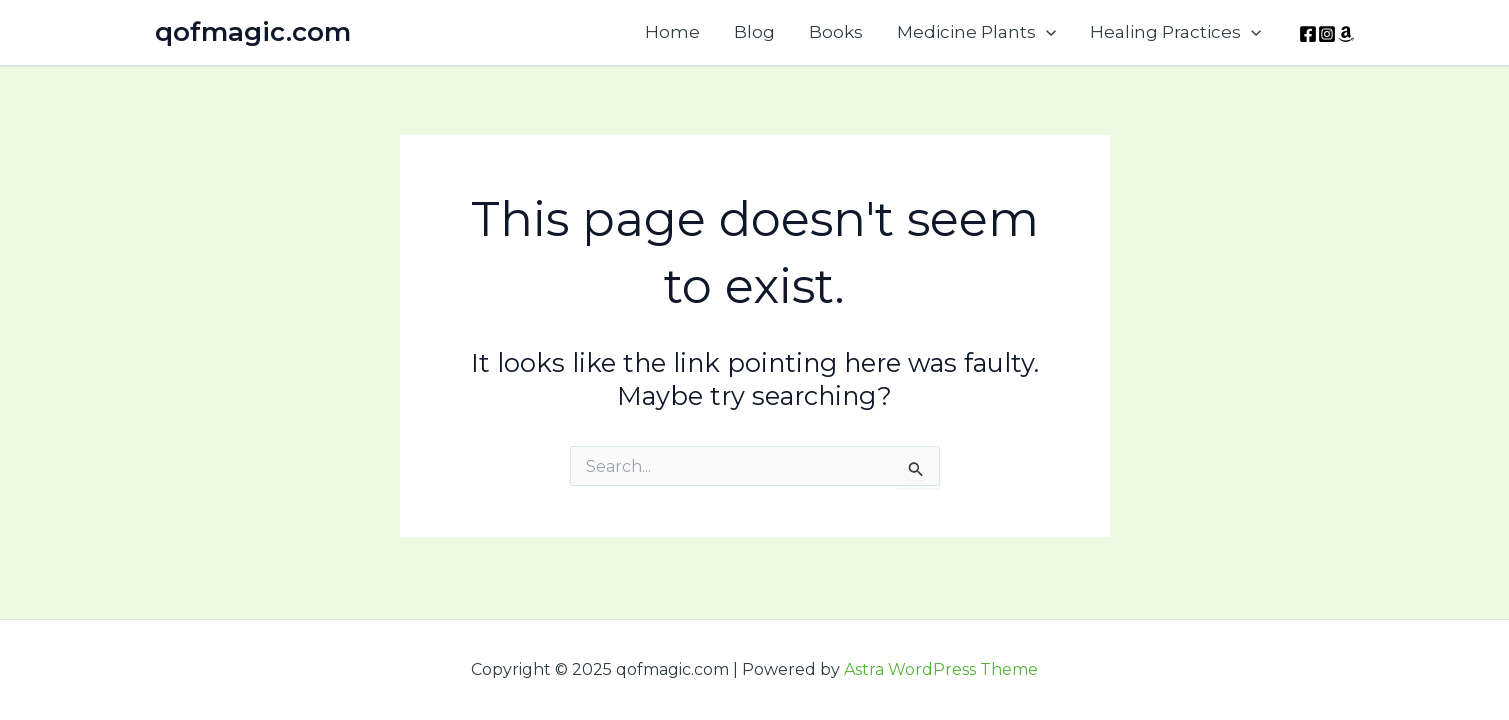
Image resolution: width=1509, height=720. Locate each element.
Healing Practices (1175, 32)
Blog (754, 32)
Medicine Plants (976, 32)
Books (836, 32)
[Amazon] (1346, 34)
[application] (1046, 32)
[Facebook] (1308, 34)
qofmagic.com (253, 32)
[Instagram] (1327, 34)
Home (672, 32)
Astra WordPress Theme (941, 669)
